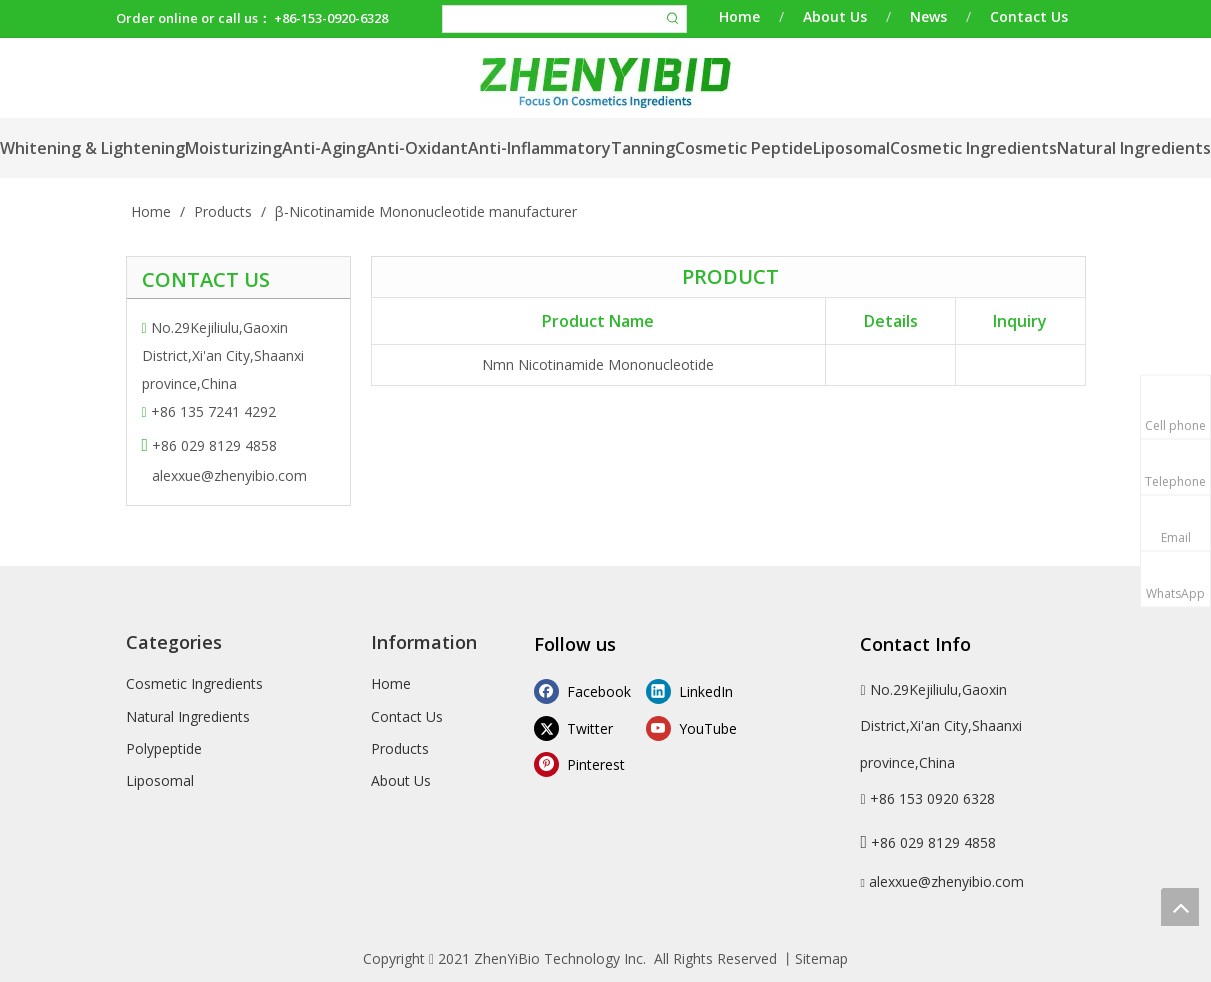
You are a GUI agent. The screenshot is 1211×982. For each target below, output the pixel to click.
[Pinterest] (585, 764)
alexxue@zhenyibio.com (229, 475)
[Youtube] (697, 727)
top (1180, 907)
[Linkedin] (697, 690)
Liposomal (160, 780)
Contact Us (1029, 16)
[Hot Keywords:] (673, 19)
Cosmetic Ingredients (194, 683)
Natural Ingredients (188, 716)
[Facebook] (585, 690)
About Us (835, 16)
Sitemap (821, 958)
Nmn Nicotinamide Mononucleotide (598, 364)
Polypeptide (164, 748)
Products (400, 748)
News (928, 16)
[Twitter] (585, 727)
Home (739, 16)
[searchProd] (551, 19)
